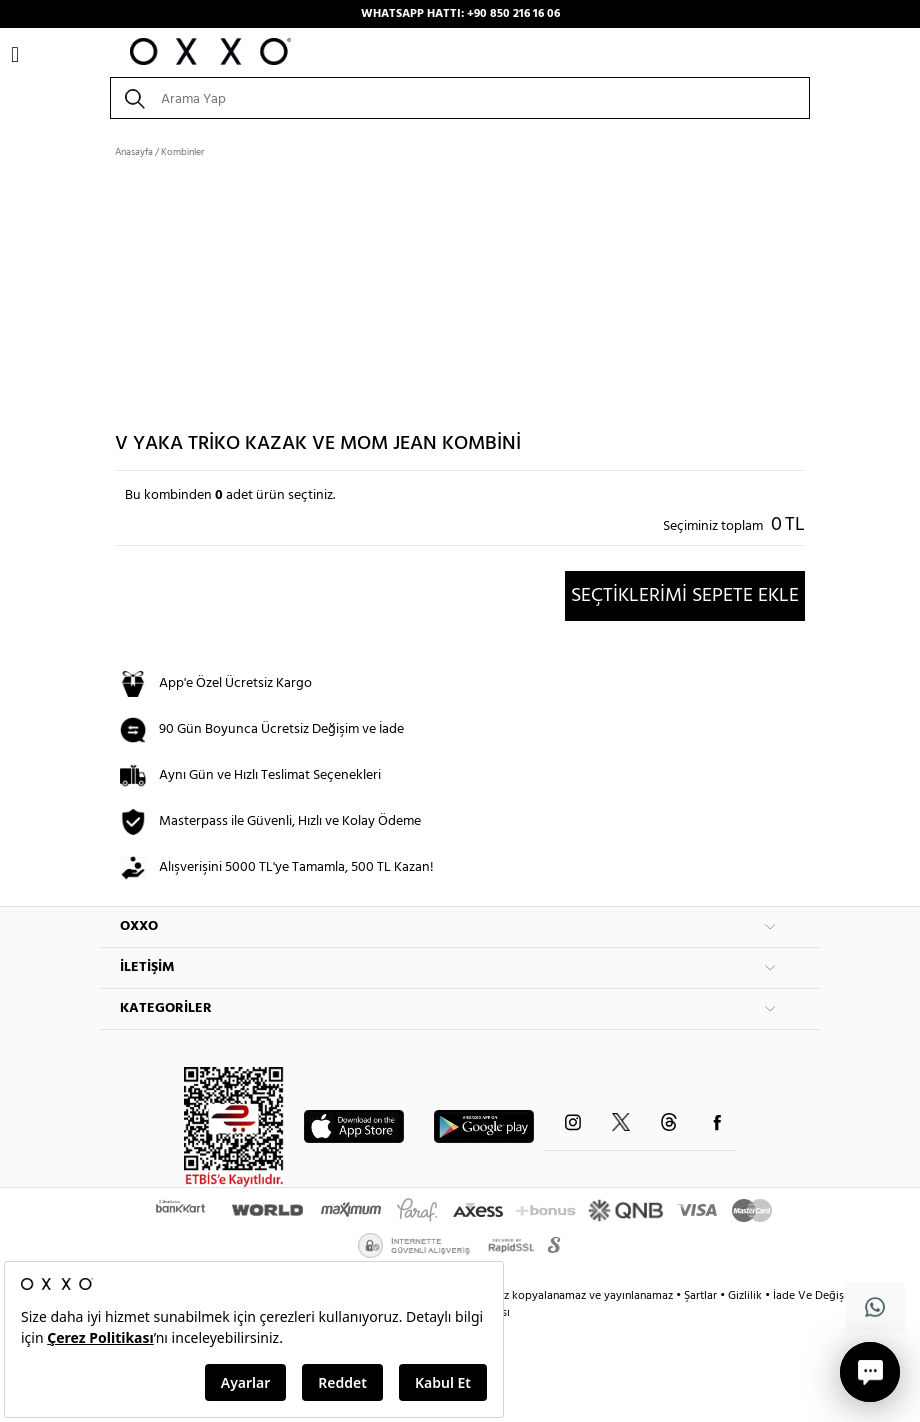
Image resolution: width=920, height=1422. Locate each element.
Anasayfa (134, 152)
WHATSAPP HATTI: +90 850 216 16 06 (460, 14)
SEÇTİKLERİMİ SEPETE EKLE (685, 596)
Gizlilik (746, 1296)
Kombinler (182, 152)
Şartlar (702, 1296)
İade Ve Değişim (815, 1296)
